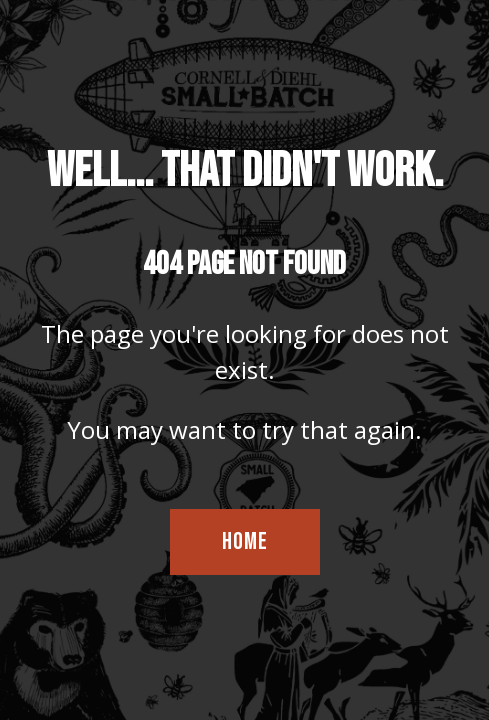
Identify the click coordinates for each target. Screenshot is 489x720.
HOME (245, 541)
